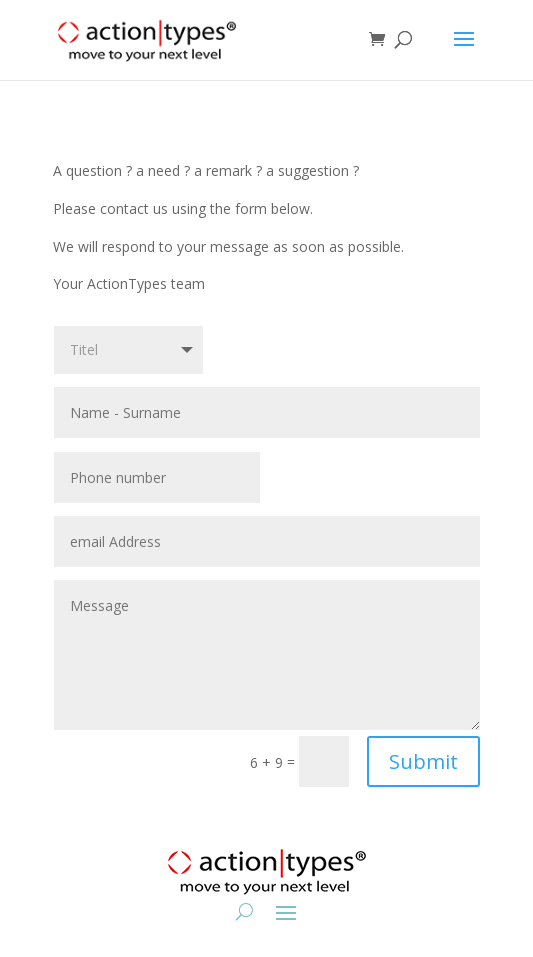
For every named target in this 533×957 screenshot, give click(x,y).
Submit (423, 761)
